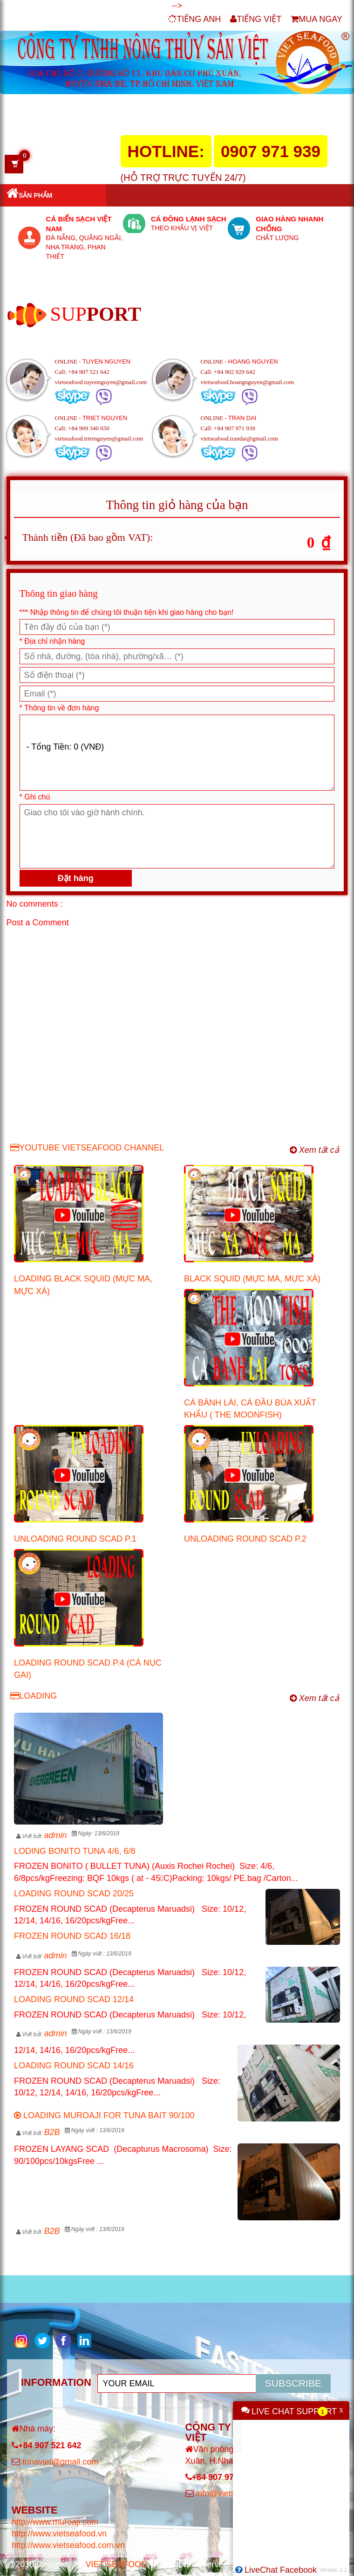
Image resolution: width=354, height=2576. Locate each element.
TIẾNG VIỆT (255, 19)
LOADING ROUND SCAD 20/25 (74, 1893)
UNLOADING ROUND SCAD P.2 (245, 1538)
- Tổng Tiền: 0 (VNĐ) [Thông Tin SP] (177, 753)
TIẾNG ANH (194, 19)
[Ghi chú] (177, 836)
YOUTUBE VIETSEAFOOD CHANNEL (87, 1147)
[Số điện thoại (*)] (177, 675)
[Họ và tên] (177, 627)
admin (55, 1835)
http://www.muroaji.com (55, 2522)
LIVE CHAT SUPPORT (294, 2411)
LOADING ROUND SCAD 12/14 (74, 1999)
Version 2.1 (333, 2570)
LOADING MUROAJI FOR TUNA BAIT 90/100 (104, 2115)
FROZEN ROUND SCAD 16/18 (72, 1936)
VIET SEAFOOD (116, 2564)
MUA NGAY (316, 19)
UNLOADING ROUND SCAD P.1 (75, 1538)
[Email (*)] (177, 694)
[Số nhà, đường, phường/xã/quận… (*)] (177, 656)
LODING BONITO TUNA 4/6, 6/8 (74, 1851)
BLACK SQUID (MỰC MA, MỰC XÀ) (252, 1278)
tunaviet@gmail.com (60, 2461)
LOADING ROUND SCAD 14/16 (74, 2065)
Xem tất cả (314, 1150)
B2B (52, 2132)
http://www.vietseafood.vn (59, 2533)
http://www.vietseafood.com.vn (68, 2545)
